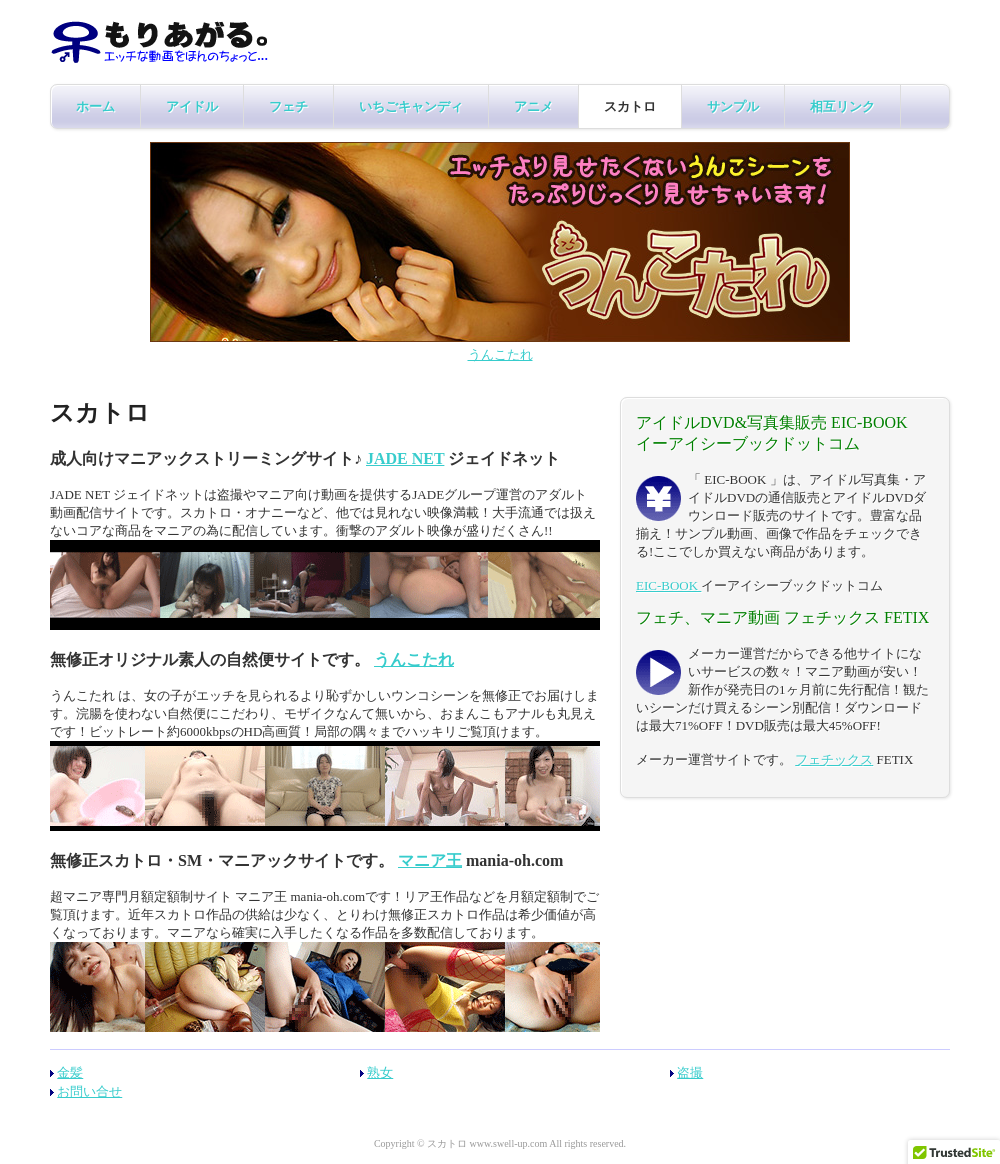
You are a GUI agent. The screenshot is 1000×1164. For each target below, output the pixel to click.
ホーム (95, 106)
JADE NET (405, 458)
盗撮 (690, 1072)
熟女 (380, 1072)
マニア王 (430, 860)
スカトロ (630, 106)
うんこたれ (500, 354)
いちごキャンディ (411, 106)
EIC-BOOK (668, 585)
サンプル (733, 106)
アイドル (192, 106)
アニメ (533, 106)
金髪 (70, 1072)
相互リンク (842, 106)
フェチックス (834, 759)
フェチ (288, 106)
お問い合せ (89, 1091)
